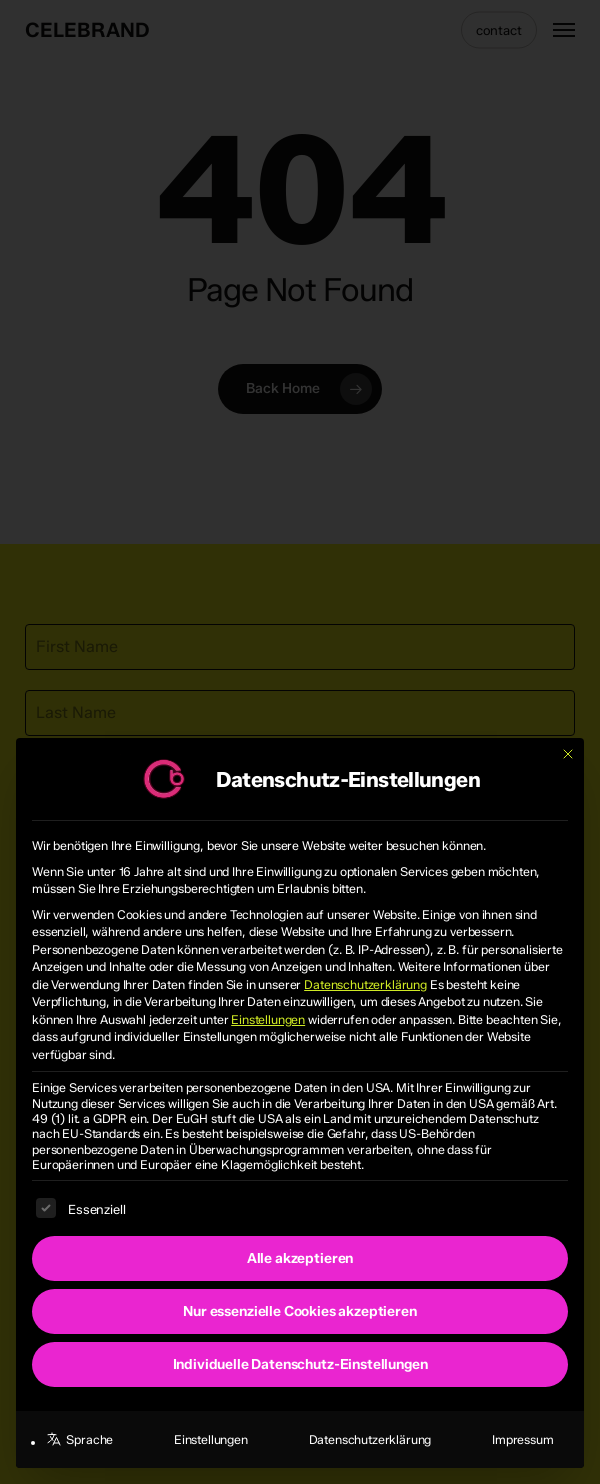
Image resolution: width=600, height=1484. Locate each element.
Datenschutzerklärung (365, 984)
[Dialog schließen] (568, 754)
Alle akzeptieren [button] (300, 1258)
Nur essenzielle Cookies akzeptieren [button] (299, 1311)
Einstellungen (211, 1439)
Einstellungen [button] (268, 1019)
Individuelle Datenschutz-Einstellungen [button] (300, 1364)
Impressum (523, 1439)
